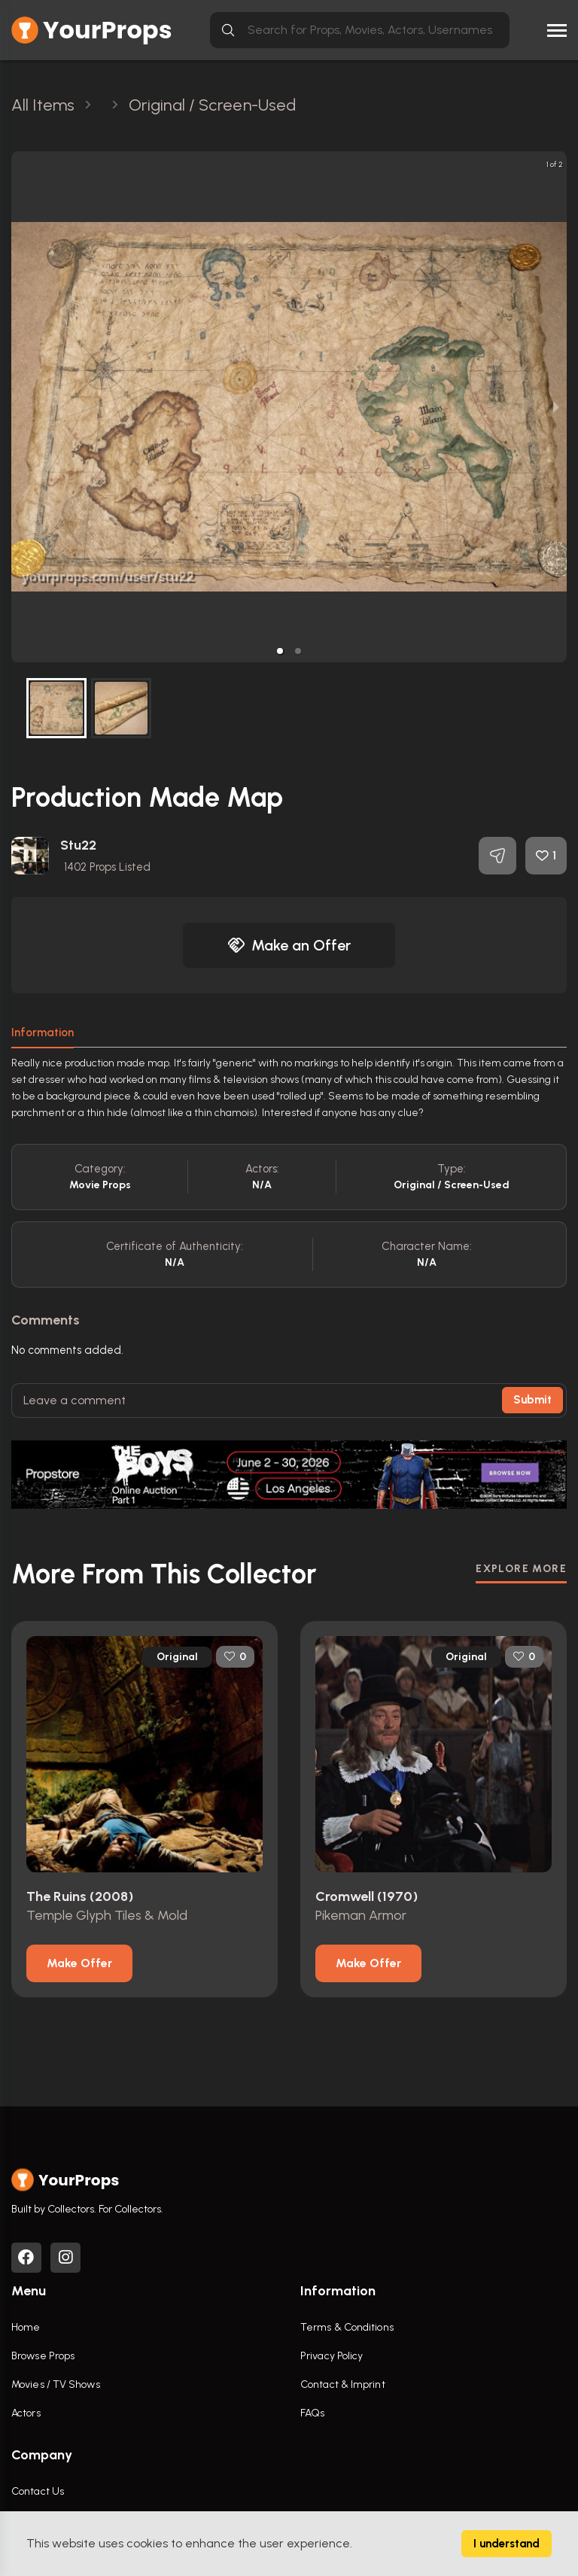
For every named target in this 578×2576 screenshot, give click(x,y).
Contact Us (37, 2491)
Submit (532, 1400)
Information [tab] (42, 1032)
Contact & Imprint (342, 2384)
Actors (26, 2413)
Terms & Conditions (347, 2327)
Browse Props (43, 2355)
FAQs (312, 2413)
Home (25, 2327)
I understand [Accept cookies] (506, 2543)
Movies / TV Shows (55, 2384)
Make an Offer (289, 945)
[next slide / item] (556, 407)
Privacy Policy (331, 2355)
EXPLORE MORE (521, 1568)
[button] (280, 651)
